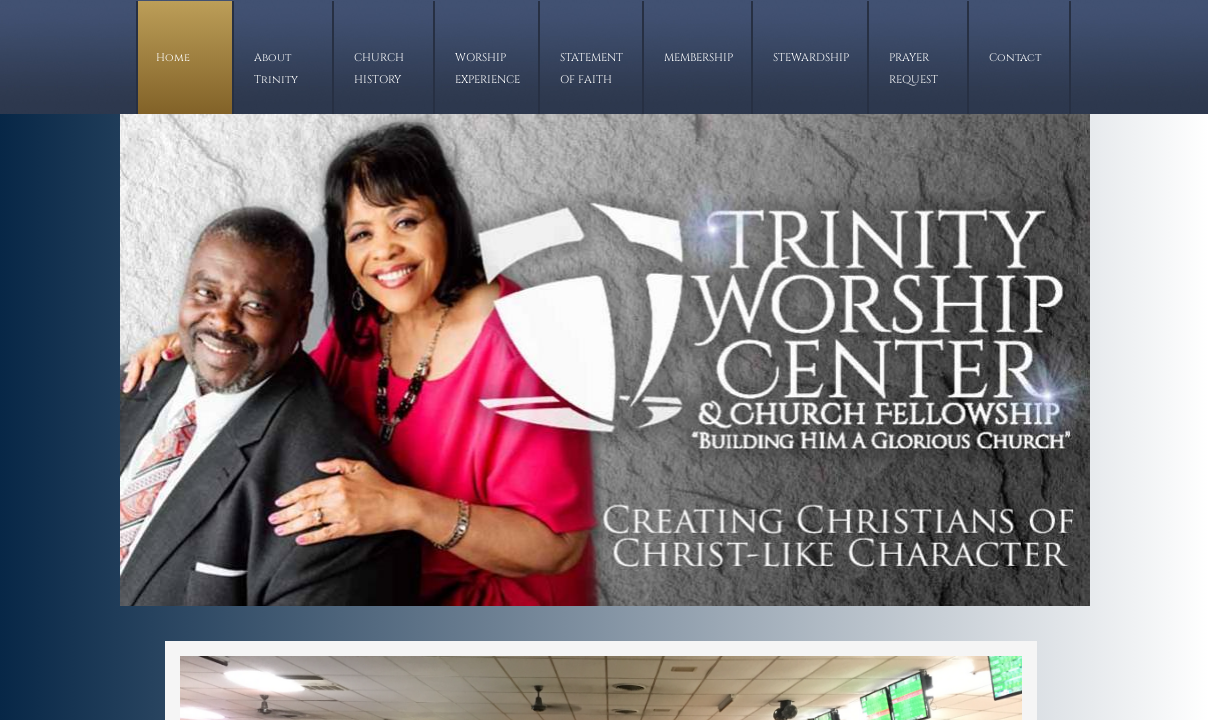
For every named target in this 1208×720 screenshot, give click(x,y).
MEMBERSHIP (698, 57)
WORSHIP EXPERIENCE (487, 68)
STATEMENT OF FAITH (591, 68)
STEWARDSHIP (811, 57)
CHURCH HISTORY (379, 68)
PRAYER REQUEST (913, 68)
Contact (1015, 57)
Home (173, 57)
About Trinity (276, 68)
